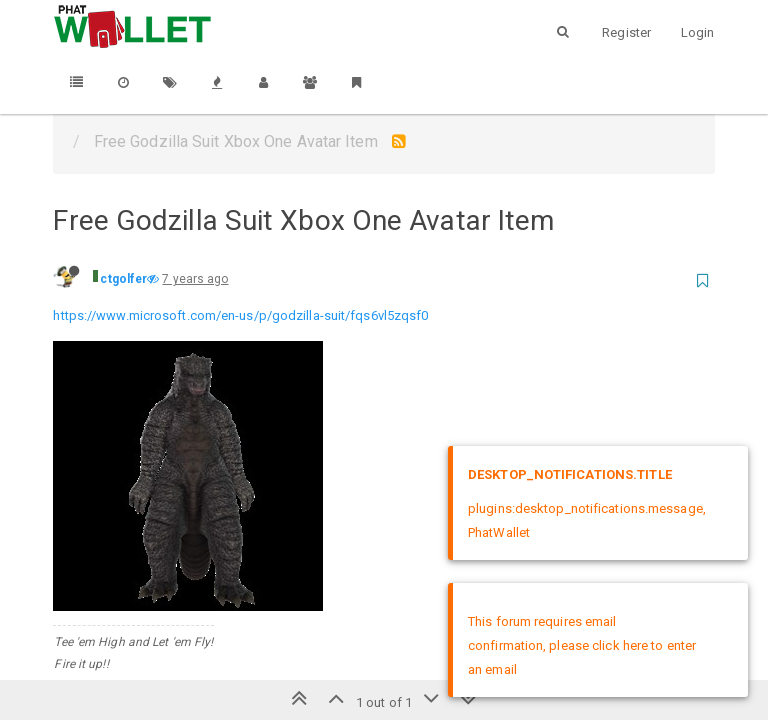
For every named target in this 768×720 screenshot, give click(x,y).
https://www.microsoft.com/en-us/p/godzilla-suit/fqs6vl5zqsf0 (240, 315)
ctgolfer (123, 279)
